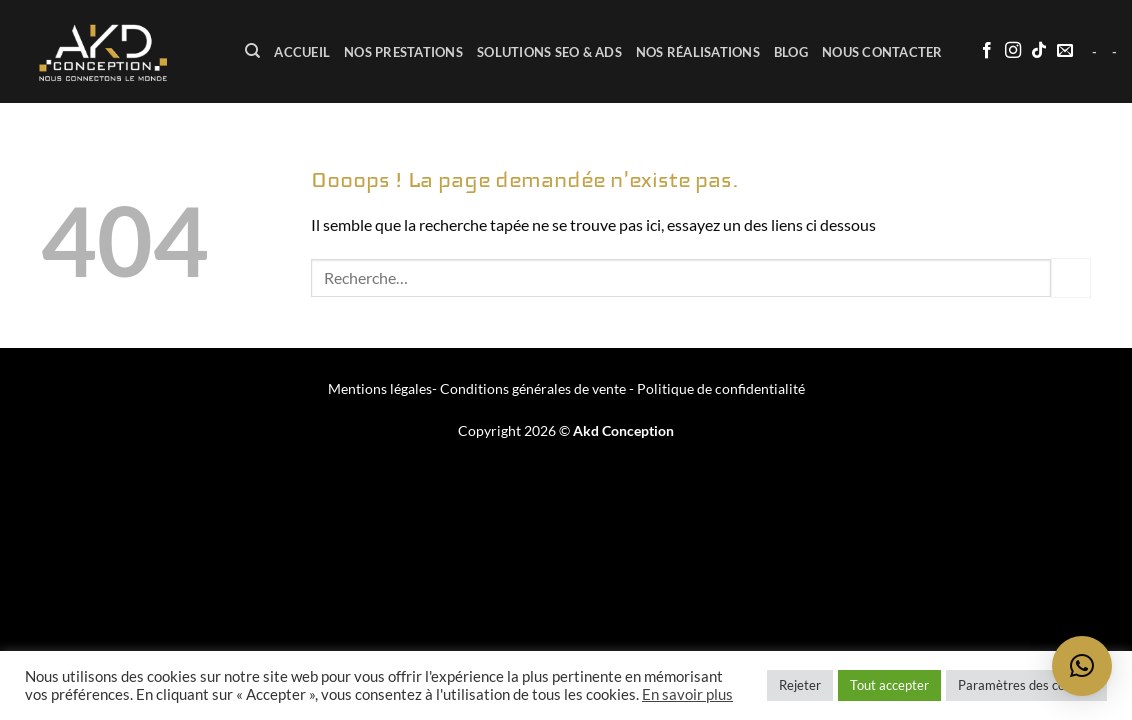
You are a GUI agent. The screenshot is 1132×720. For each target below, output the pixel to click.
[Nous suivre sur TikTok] (1039, 51)
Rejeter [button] (800, 685)
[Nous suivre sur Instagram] (1013, 51)
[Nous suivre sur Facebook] (987, 51)
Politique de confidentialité (721, 388)
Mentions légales (380, 388)
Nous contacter (882, 52)
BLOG (791, 52)
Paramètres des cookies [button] (1026, 685)
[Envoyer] (1071, 277)
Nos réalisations (698, 52)
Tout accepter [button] (889, 685)
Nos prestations (403, 52)
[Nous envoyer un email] (1065, 51)
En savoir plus (687, 694)
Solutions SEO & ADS (549, 52)
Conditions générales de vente (533, 388)
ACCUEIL (302, 52)
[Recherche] (252, 51)
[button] (1082, 666)
